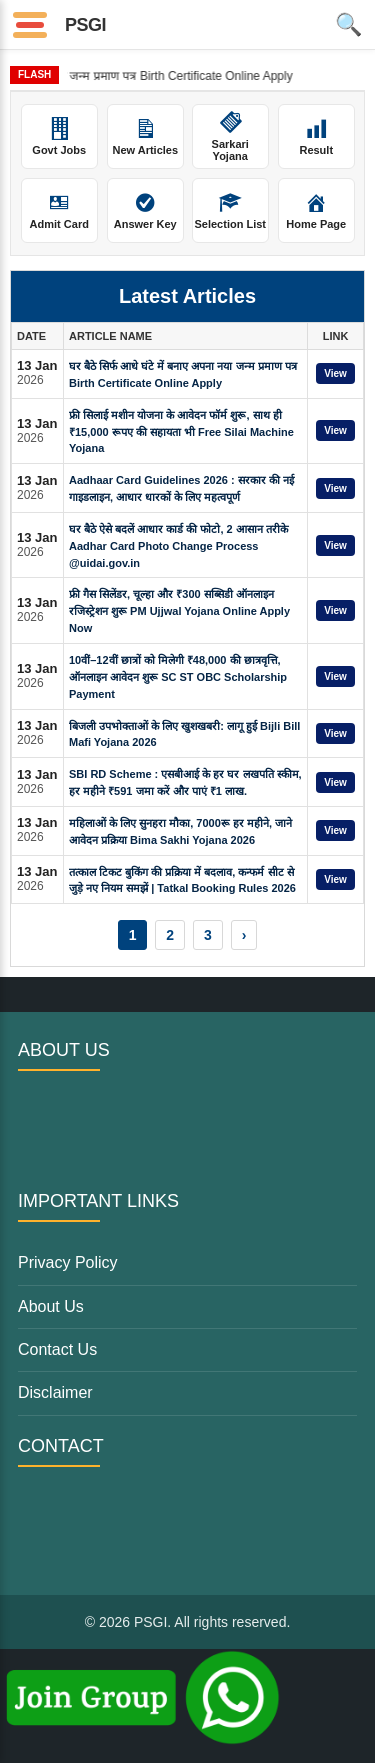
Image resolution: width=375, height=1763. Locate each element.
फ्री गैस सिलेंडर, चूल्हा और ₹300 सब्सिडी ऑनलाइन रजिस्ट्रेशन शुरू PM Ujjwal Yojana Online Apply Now (179, 611)
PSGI (85, 25)
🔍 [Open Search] (348, 24)
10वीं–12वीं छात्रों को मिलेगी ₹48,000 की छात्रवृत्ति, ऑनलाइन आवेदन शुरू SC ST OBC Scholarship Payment (178, 677)
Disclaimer (55, 1392)
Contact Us (57, 1349)
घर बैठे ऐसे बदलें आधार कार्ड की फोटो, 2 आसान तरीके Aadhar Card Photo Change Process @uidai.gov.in (178, 546)
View (335, 373)
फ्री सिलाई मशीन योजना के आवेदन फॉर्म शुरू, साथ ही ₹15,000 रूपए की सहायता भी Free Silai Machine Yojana (181, 432)
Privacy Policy (68, 1262)
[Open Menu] (30, 25)
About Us (51, 1306)
